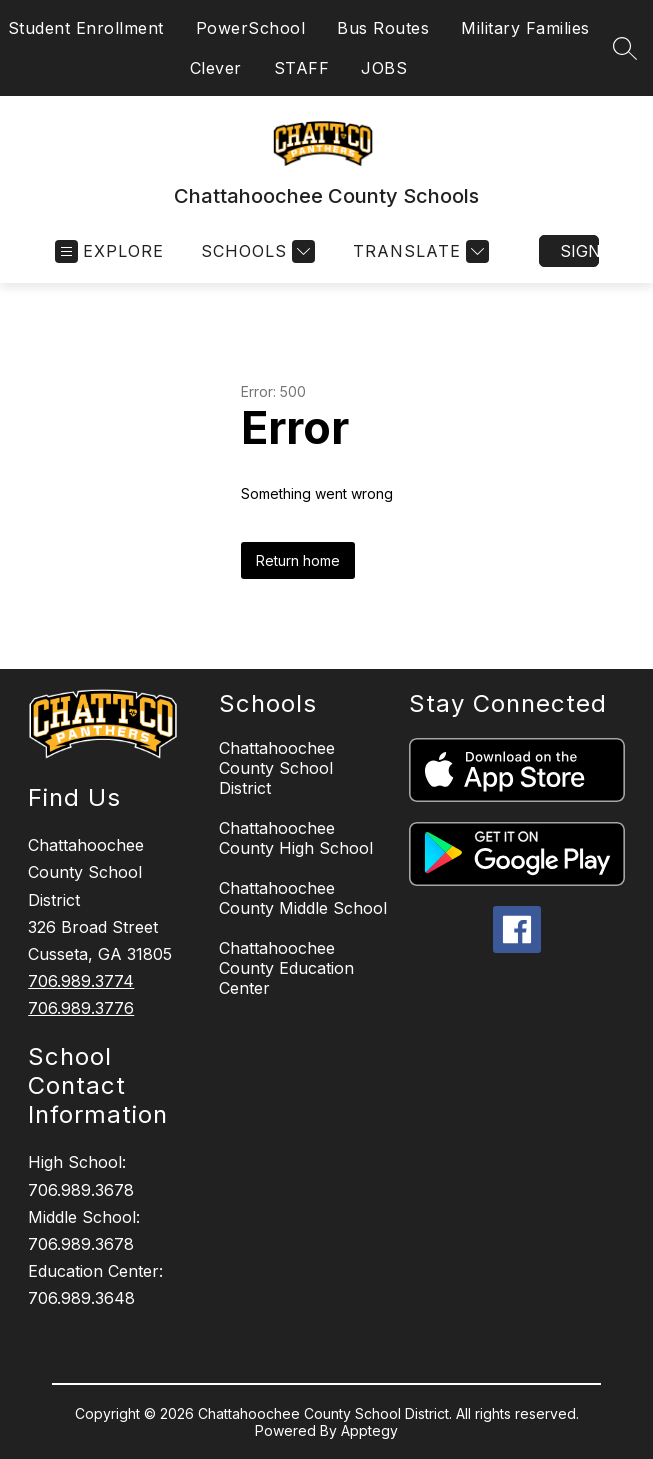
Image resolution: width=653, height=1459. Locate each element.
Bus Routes (383, 28)
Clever (216, 68)
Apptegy (369, 1430)
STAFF (302, 68)
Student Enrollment (86, 28)
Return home (298, 560)
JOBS (384, 68)
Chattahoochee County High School (296, 838)
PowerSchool (251, 28)
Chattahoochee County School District (277, 768)
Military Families (525, 28)
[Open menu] (109, 251)
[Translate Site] (418, 251)
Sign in (579, 251)
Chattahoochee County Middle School (303, 898)
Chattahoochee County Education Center (286, 968)
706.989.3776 (81, 1008)
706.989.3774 (81, 981)
